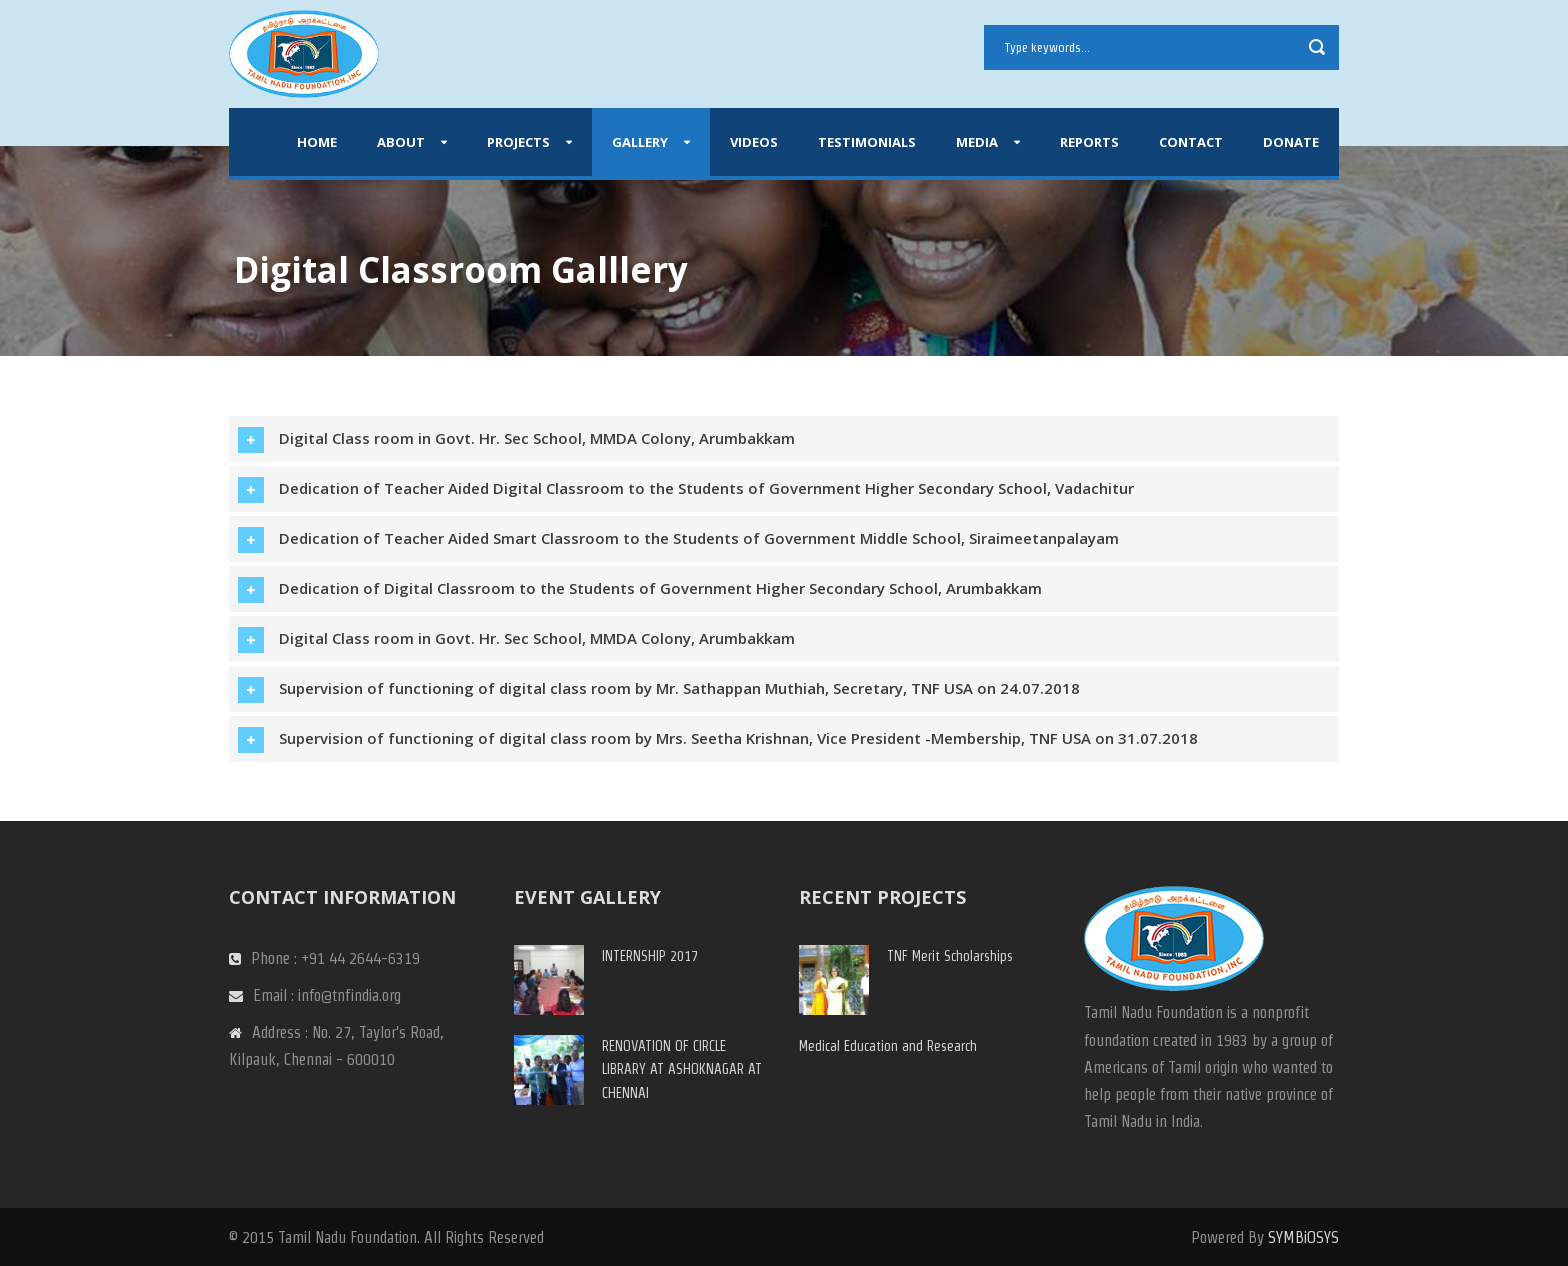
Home (317, 142)
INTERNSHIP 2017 (650, 956)
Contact (1191, 142)
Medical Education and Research (888, 1046)
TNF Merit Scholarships (950, 956)
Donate (1291, 142)
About (401, 142)
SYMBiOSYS (1303, 1237)
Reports (1089, 142)
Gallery (640, 142)
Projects (518, 142)
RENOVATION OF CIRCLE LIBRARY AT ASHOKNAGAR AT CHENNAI (682, 1070)
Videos (754, 142)
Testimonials (867, 142)
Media (977, 142)
